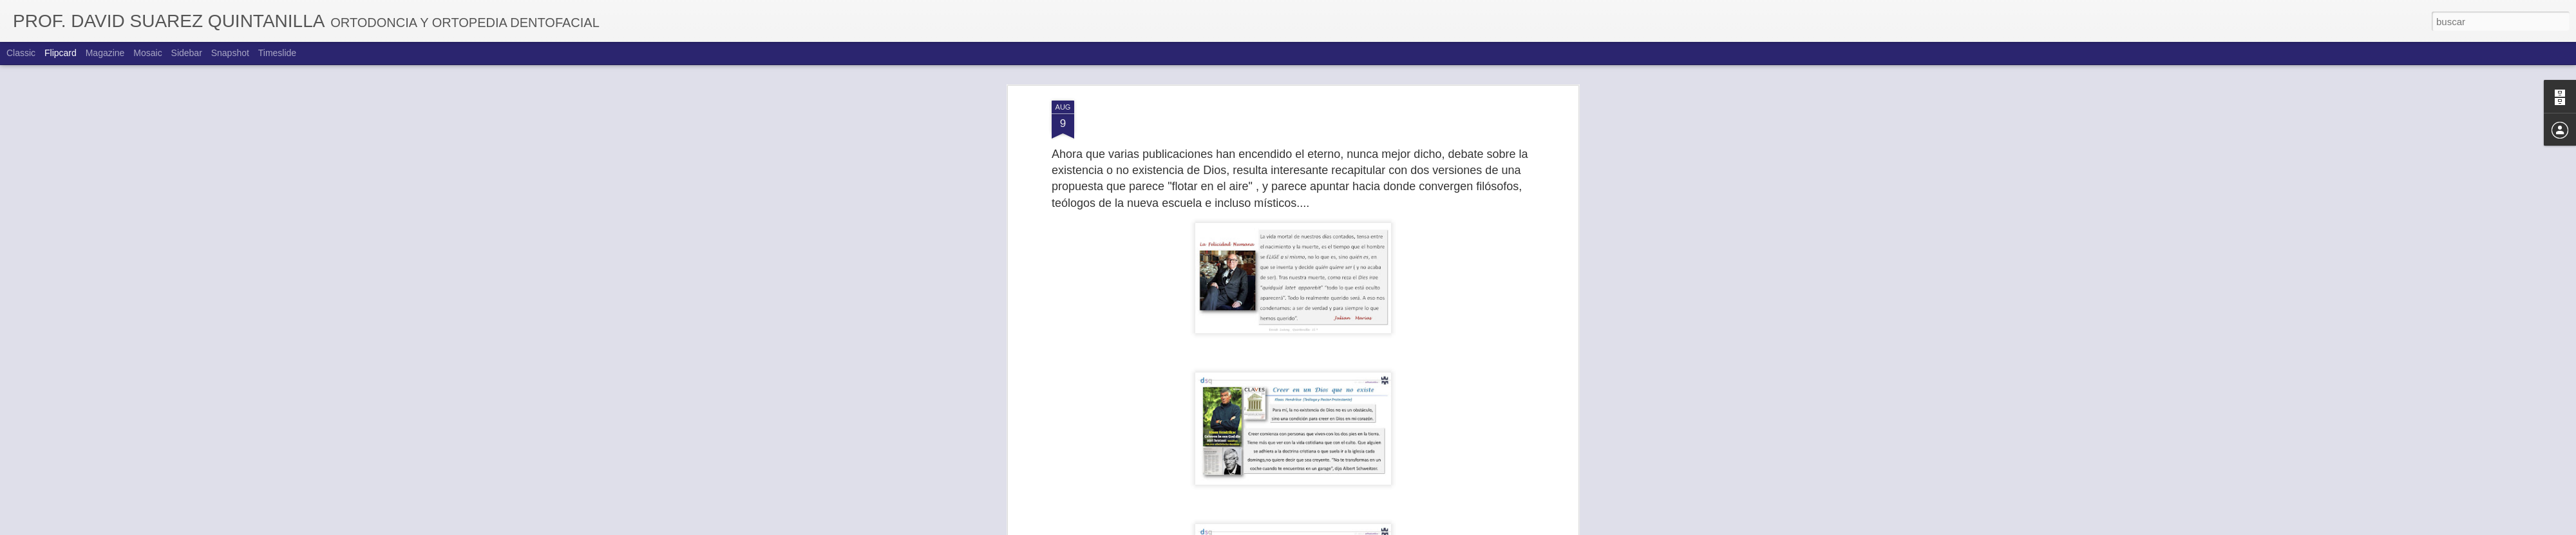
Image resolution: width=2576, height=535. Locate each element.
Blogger (1338, 528)
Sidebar (186, 53)
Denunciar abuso (1381, 528)
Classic (20, 53)
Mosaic (147, 53)
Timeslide (277, 53)
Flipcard (60, 53)
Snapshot (230, 53)
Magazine (105, 53)
